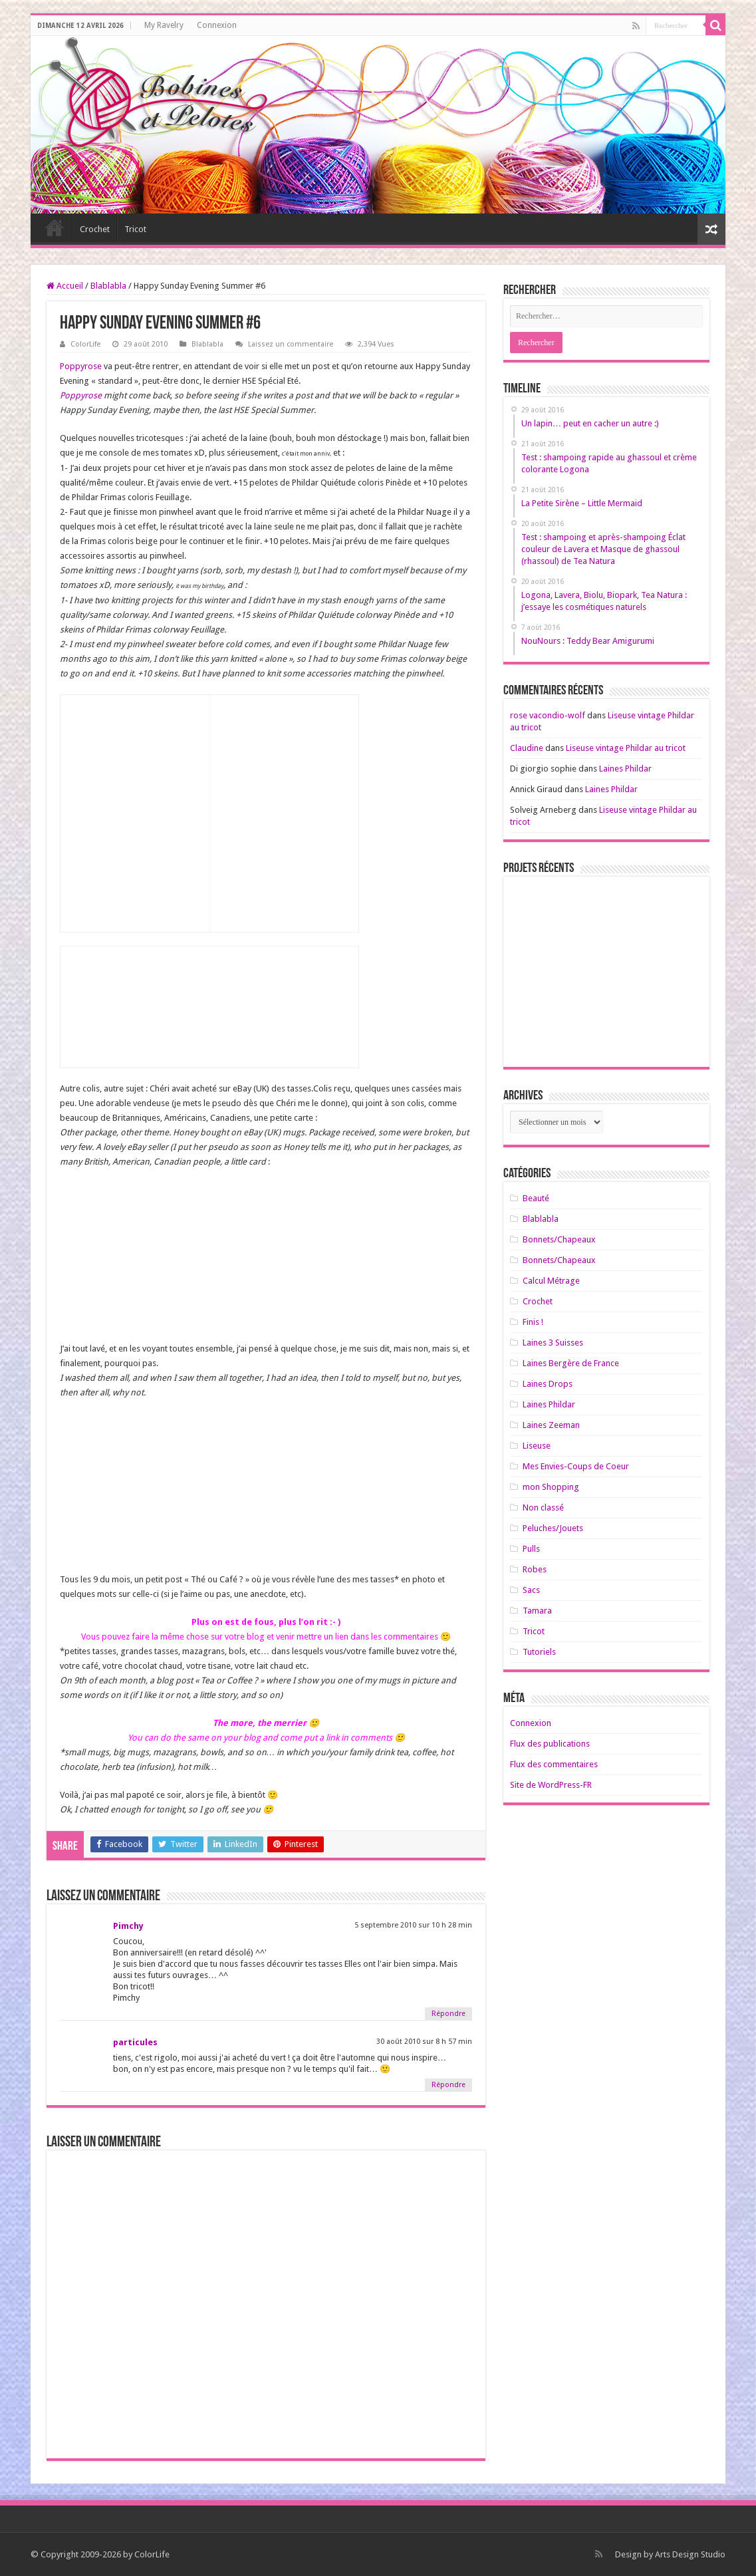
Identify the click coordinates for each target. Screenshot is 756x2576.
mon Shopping (551, 1487)
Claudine (526, 748)
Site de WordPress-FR (551, 1785)
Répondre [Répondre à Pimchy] (448, 2013)
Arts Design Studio (690, 2554)
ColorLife (85, 344)
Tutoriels (539, 1652)
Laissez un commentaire (290, 344)
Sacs (531, 1590)
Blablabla (108, 286)
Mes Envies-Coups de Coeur (576, 1466)
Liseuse (537, 1446)
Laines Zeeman (551, 1425)
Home (54, 227)
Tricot (135, 229)
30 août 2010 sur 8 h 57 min (424, 2041)
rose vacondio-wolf (547, 715)
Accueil (65, 286)
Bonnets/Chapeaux (559, 1239)
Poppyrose (81, 366)
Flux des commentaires (554, 1764)
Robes (535, 1569)
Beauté (536, 1198)
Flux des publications (550, 1744)
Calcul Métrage (551, 1281)
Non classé (543, 1507)
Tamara (537, 1611)
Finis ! (533, 1322)
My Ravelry (164, 25)
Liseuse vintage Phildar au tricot (626, 748)
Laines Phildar (625, 769)
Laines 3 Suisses (553, 1343)
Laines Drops (547, 1384)
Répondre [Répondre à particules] (448, 2084)
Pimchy (128, 1926)
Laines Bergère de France (571, 1363)
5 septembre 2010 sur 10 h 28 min (413, 1925)
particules (135, 2042)
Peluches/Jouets (553, 1528)
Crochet (95, 229)
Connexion (217, 25)
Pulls (531, 1549)
